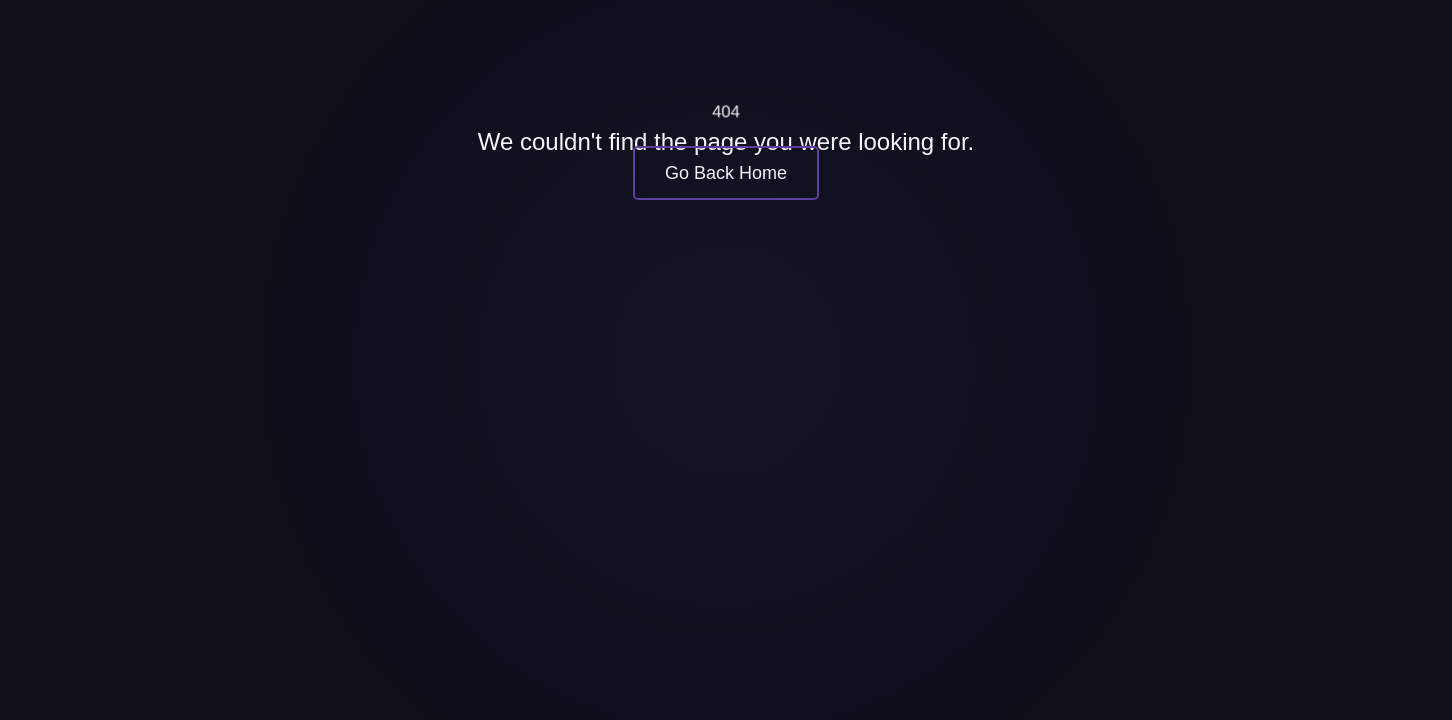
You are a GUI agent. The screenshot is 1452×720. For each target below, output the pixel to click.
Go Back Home (726, 173)
